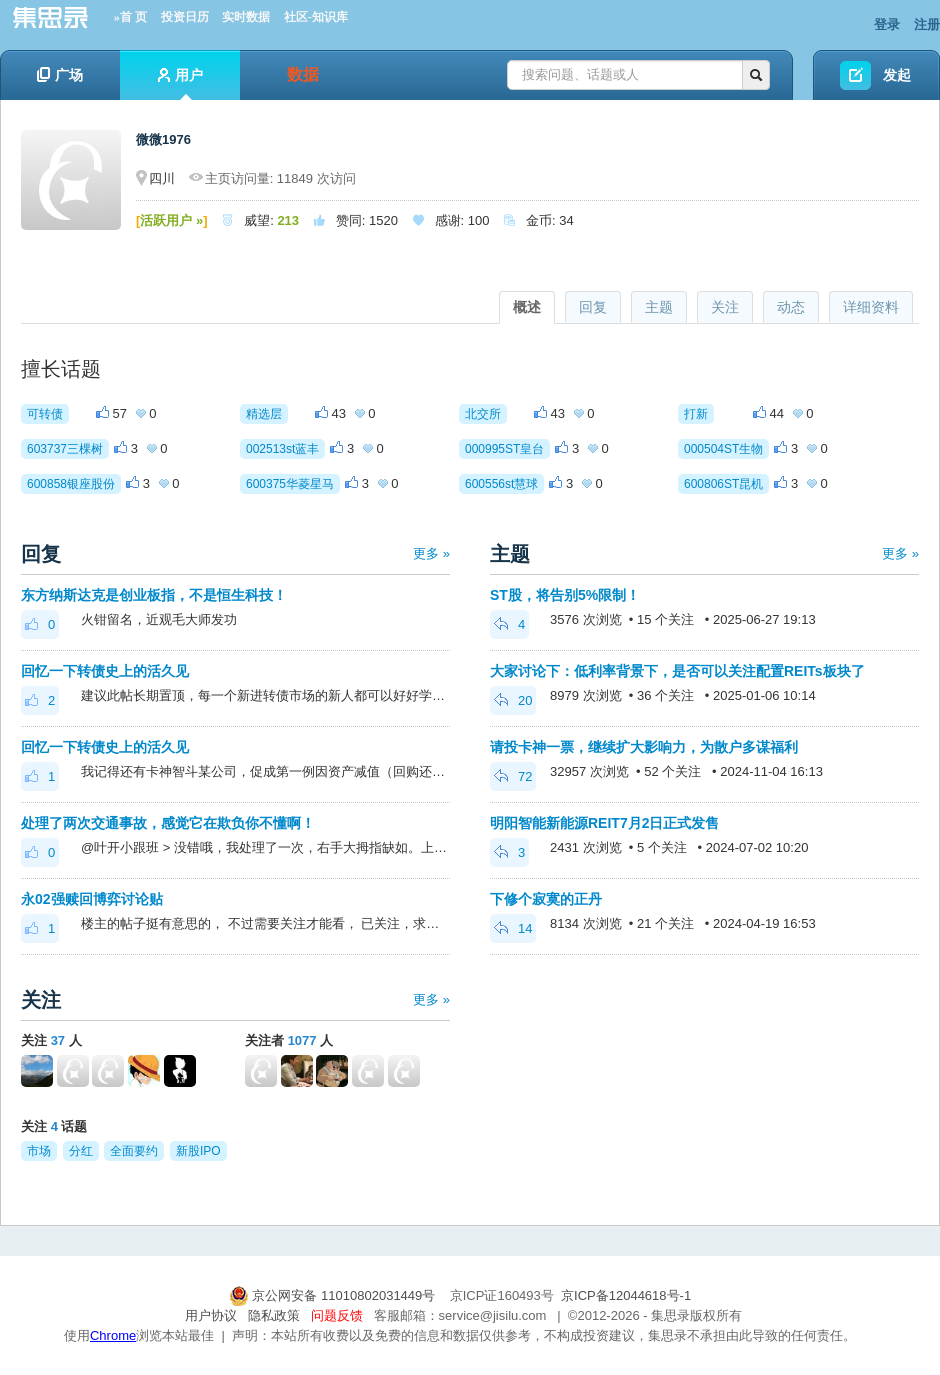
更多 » (431, 553)
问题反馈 (337, 1315)
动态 (791, 307)
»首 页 (130, 17)
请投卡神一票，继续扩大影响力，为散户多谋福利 (644, 747)
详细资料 (871, 307)
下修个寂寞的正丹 (546, 899)
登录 (887, 24)
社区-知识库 (316, 17)
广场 (60, 75)
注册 (927, 24)
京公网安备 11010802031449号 (334, 1295)
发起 (897, 75)
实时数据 (246, 17)
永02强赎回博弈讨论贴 (92, 899)
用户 (180, 83)
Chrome (113, 1335)
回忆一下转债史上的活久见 (105, 671)
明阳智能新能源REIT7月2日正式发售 (604, 823)
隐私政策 (274, 1315)
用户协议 (211, 1315)
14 (513, 928)
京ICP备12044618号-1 (626, 1295)
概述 (527, 307)
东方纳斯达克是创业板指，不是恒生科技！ (154, 595)
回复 (593, 307)
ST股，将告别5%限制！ (565, 595)
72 (513, 776)
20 (513, 700)
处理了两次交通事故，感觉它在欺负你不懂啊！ (168, 823)
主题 (659, 307)
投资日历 (185, 17)
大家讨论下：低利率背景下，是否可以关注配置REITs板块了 (677, 671)
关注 (725, 307)
